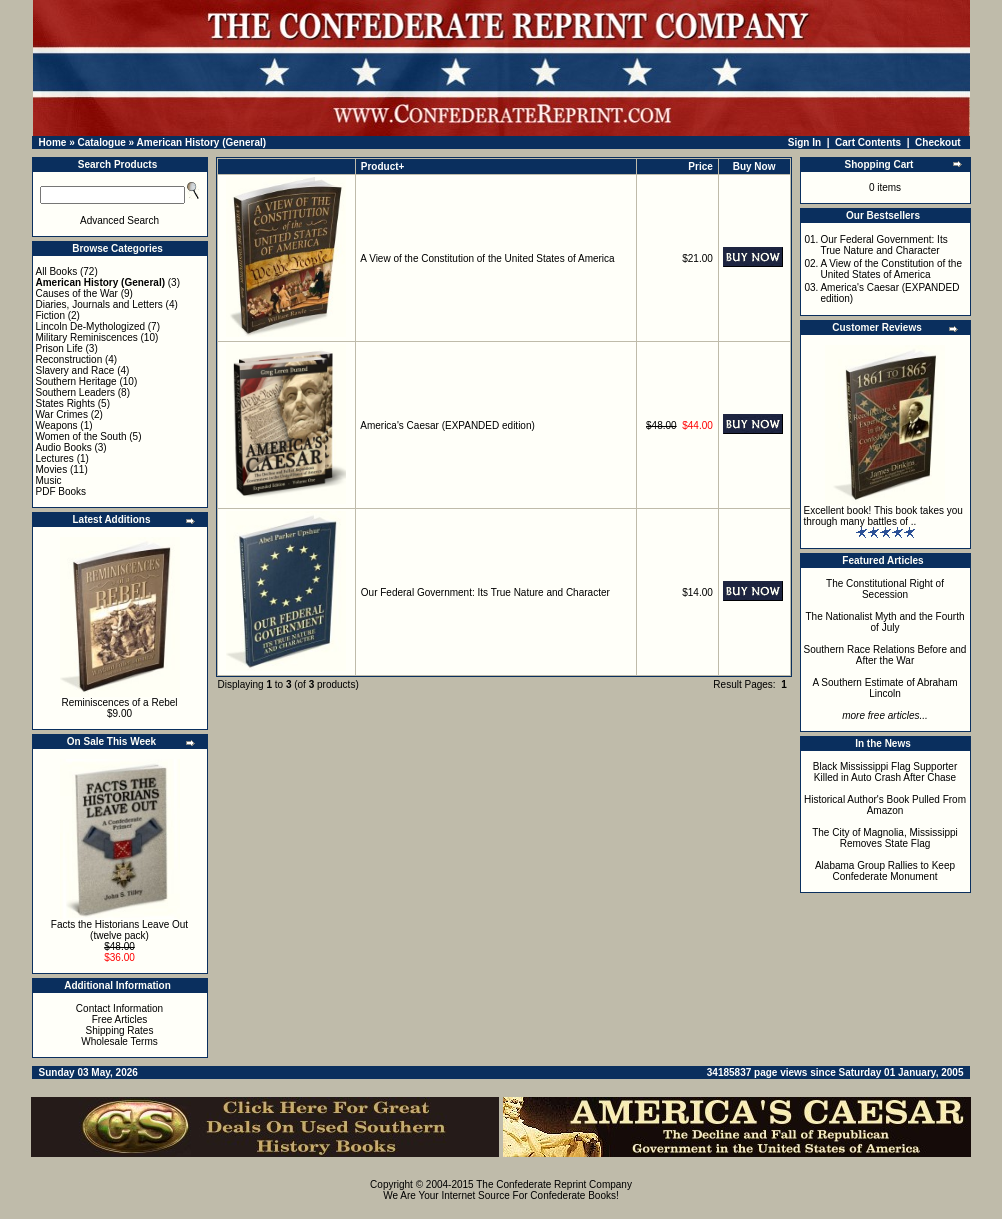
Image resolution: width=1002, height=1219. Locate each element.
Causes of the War (77, 293)
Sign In (804, 142)
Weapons (57, 425)
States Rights (65, 403)
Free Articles (120, 1019)
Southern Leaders (76, 392)
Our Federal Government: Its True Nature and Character (485, 592)
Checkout (938, 142)
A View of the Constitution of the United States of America (487, 258)
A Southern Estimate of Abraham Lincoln (884, 688)
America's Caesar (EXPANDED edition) (447, 425)
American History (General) (202, 142)
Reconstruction (69, 359)
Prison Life (59, 348)
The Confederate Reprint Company (554, 1184)
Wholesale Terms (119, 1041)
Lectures (55, 458)
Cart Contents (868, 142)
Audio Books (64, 447)
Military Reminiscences (87, 337)
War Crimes (62, 414)
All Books (57, 271)
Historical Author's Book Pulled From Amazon (885, 805)
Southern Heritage (76, 381)
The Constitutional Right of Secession (885, 589)
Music (49, 480)
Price (700, 166)
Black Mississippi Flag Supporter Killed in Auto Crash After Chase (885, 772)
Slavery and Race (75, 370)
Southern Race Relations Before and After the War (885, 655)
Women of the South (81, 436)
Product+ (383, 166)
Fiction (50, 315)
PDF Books (61, 491)
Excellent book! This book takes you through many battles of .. (883, 516)
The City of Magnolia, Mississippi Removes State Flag (885, 838)
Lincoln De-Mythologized (91, 326)
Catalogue (101, 142)
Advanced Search (119, 220)
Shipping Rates (120, 1030)
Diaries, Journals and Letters (99, 304)
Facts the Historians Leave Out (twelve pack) (119, 930)
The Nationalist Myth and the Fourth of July (885, 622)
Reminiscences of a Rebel (119, 702)
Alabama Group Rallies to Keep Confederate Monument (885, 871)
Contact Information (119, 1008)
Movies (52, 469)
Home (53, 142)
